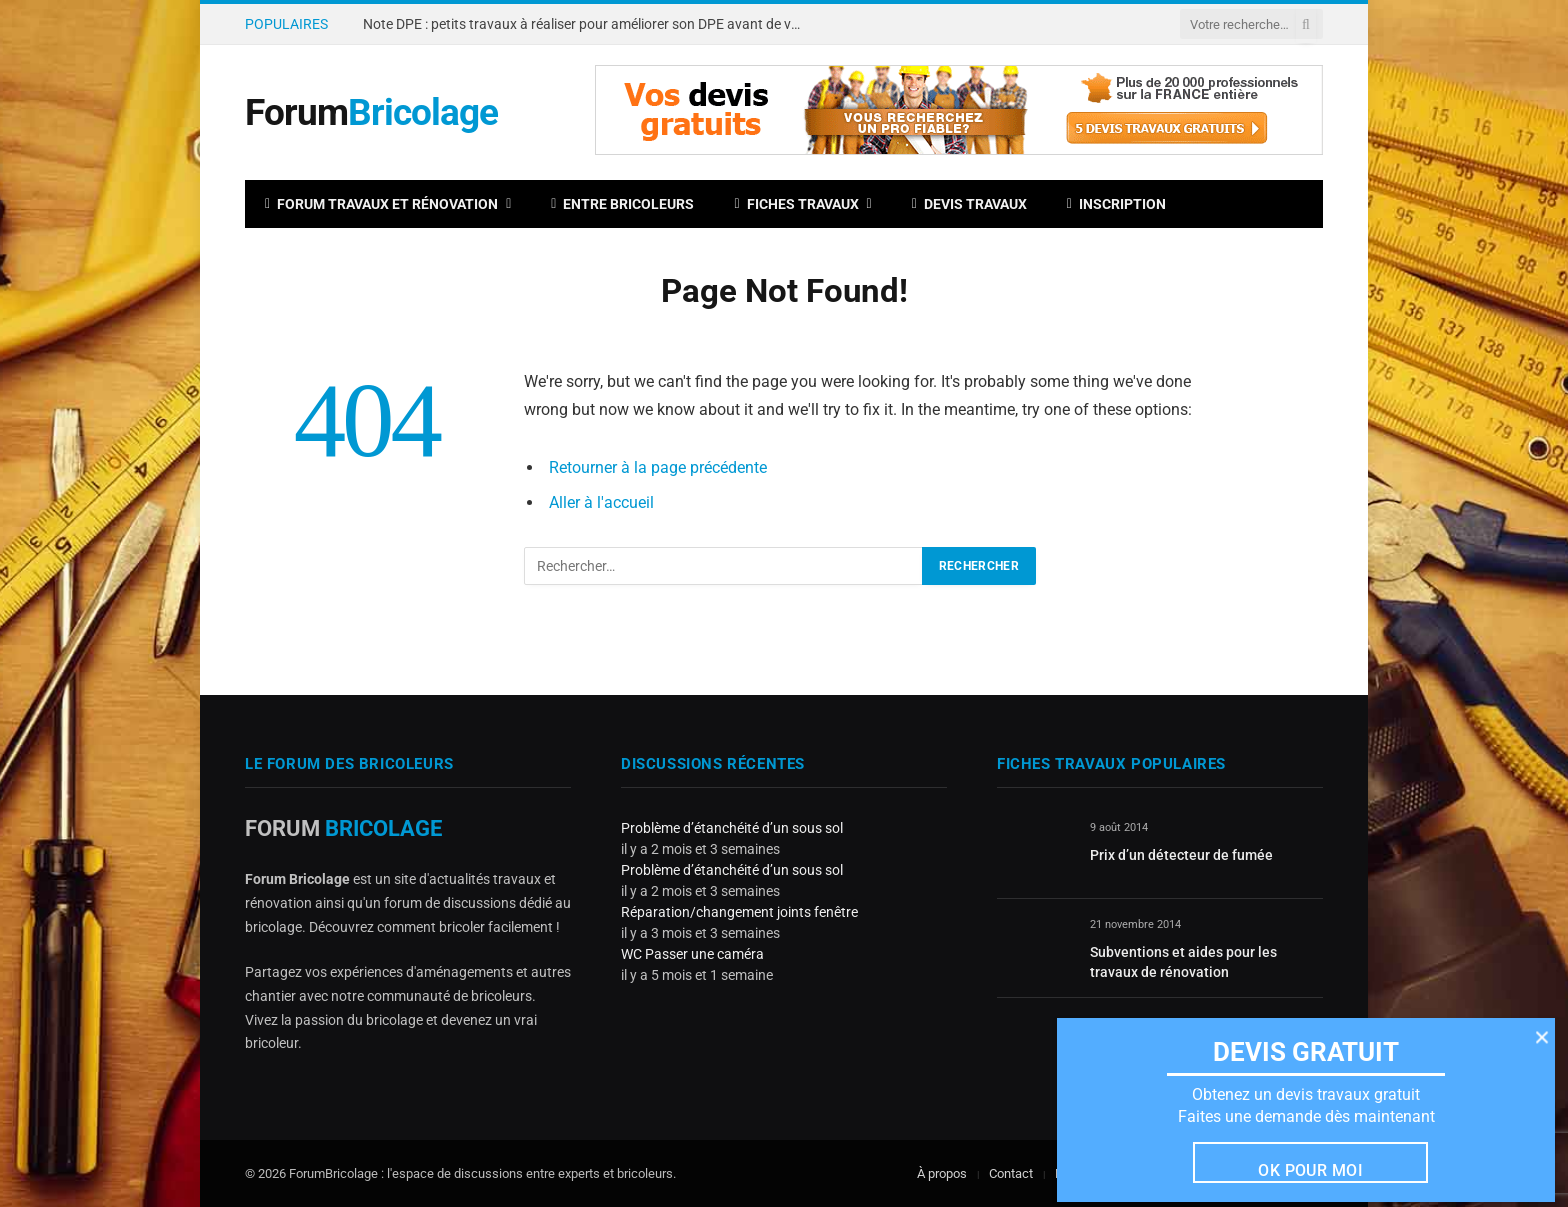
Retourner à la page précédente (658, 467)
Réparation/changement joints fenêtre (739, 912)
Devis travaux (969, 204)
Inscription (1116, 204)
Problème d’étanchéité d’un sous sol (732, 828)
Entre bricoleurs (622, 204)
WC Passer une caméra (692, 954)
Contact (1011, 1173)
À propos (942, 1173)
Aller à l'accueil (601, 502)
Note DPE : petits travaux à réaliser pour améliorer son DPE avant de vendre (588, 24)
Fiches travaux (796, 204)
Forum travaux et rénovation (381, 204)
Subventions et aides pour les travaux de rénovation (1183, 962)
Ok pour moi (1310, 1170)
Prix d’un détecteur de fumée (1181, 855)
